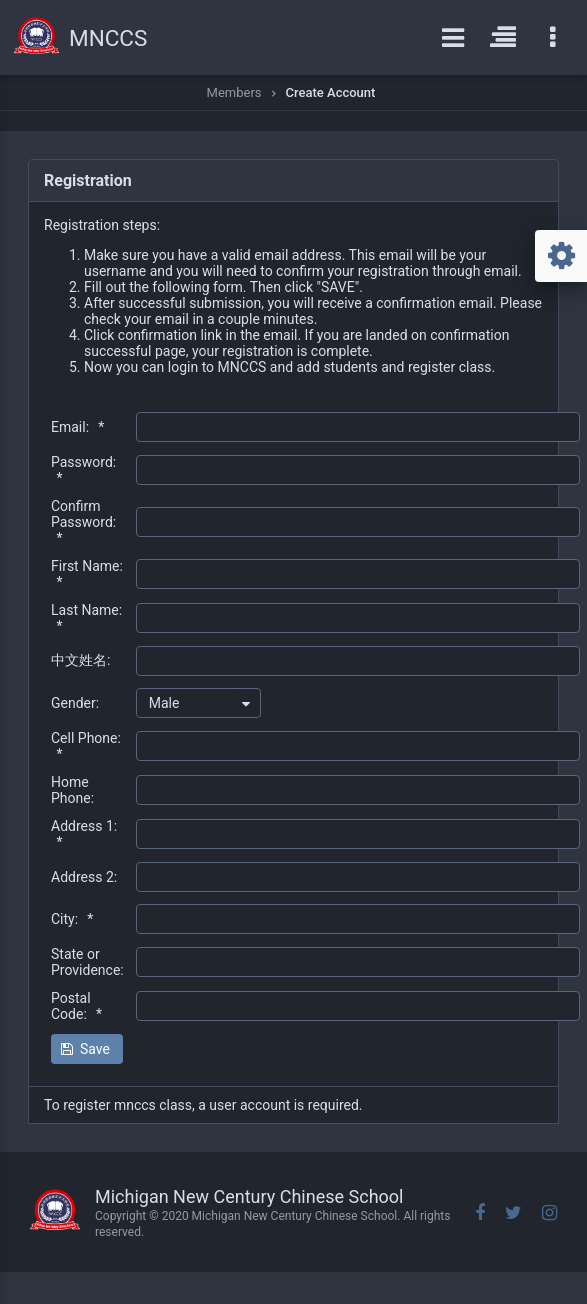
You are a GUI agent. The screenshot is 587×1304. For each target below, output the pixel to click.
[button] (87, 1049)
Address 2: (84, 877)
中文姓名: (80, 660)
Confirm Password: (83, 522)
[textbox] (358, 427)
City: (72, 919)
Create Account (331, 92)
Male (164, 703)
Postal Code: (76, 1006)
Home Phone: (72, 790)
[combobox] (198, 703)
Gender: (75, 703)
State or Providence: (87, 962)
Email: (77, 427)
